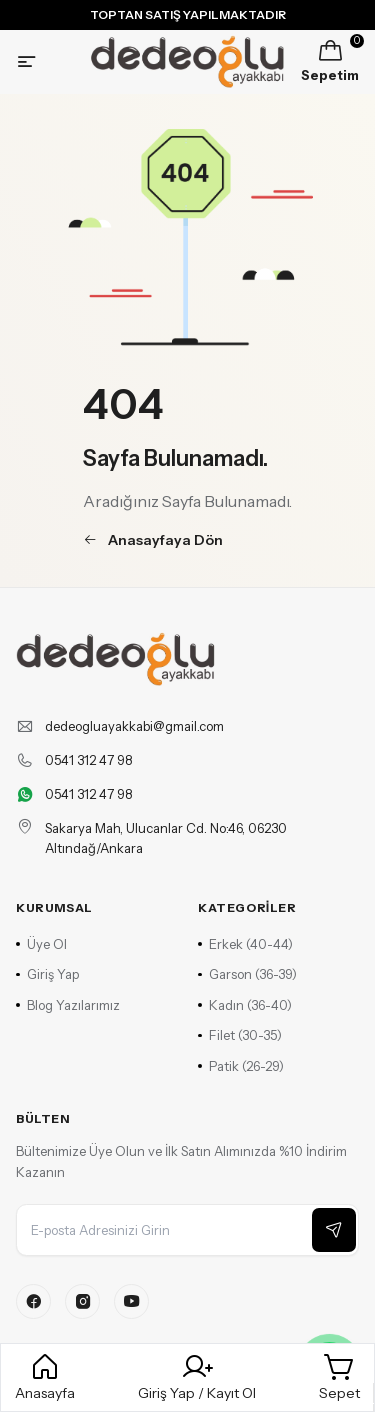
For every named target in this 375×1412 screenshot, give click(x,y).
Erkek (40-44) (245, 944)
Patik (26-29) (241, 1066)
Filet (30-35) (240, 1035)
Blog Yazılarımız (68, 1005)
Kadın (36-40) (245, 1005)
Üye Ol (41, 944)
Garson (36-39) (247, 974)
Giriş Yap (47, 974)
